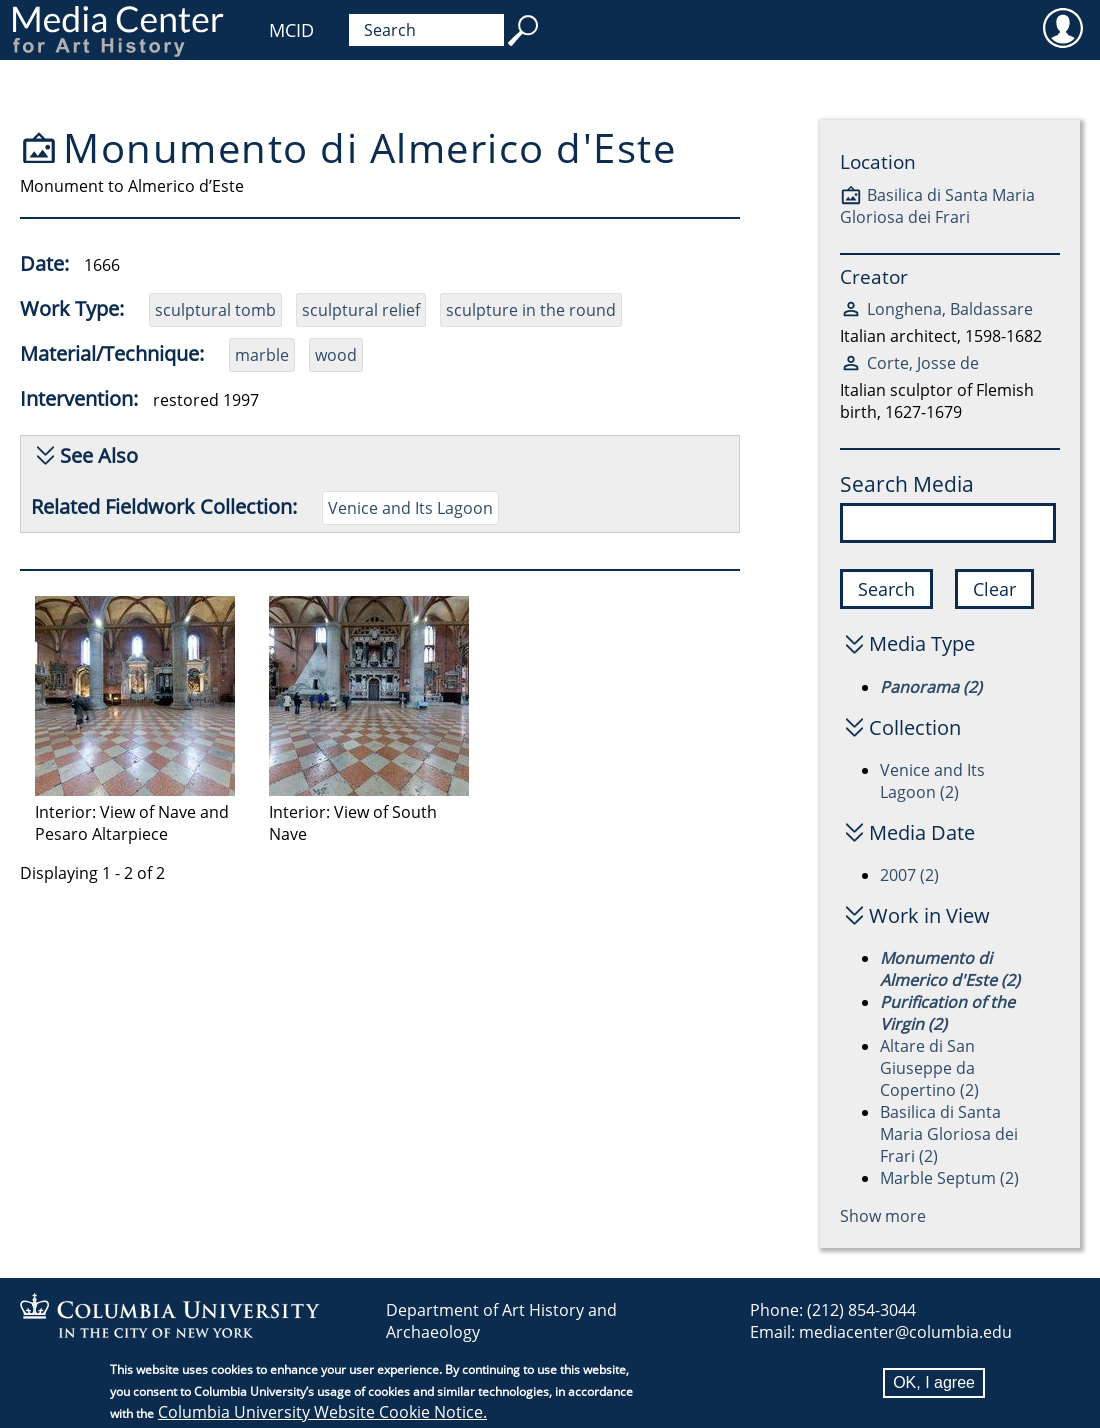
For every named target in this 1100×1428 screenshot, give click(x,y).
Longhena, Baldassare (950, 309)
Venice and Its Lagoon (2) (932, 781)
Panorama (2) (931, 687)
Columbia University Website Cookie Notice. (322, 1412)
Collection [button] (915, 727)
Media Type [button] (922, 643)
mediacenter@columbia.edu (905, 1332)
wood (336, 355)
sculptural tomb (215, 310)
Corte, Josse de (923, 363)
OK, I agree (934, 1382)
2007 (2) (909, 875)
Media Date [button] (922, 832)
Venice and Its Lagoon (410, 508)
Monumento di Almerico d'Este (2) (950, 969)
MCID (291, 30)
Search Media (907, 484)
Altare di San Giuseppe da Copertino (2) (929, 1068)
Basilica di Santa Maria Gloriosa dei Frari (937, 206)
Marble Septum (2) (949, 1178)
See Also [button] (99, 455)
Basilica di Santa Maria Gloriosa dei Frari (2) (949, 1134)
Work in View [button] (929, 915)
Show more (883, 1216)
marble (262, 355)
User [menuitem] (1062, 27)
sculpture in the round (531, 310)
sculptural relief (361, 310)
